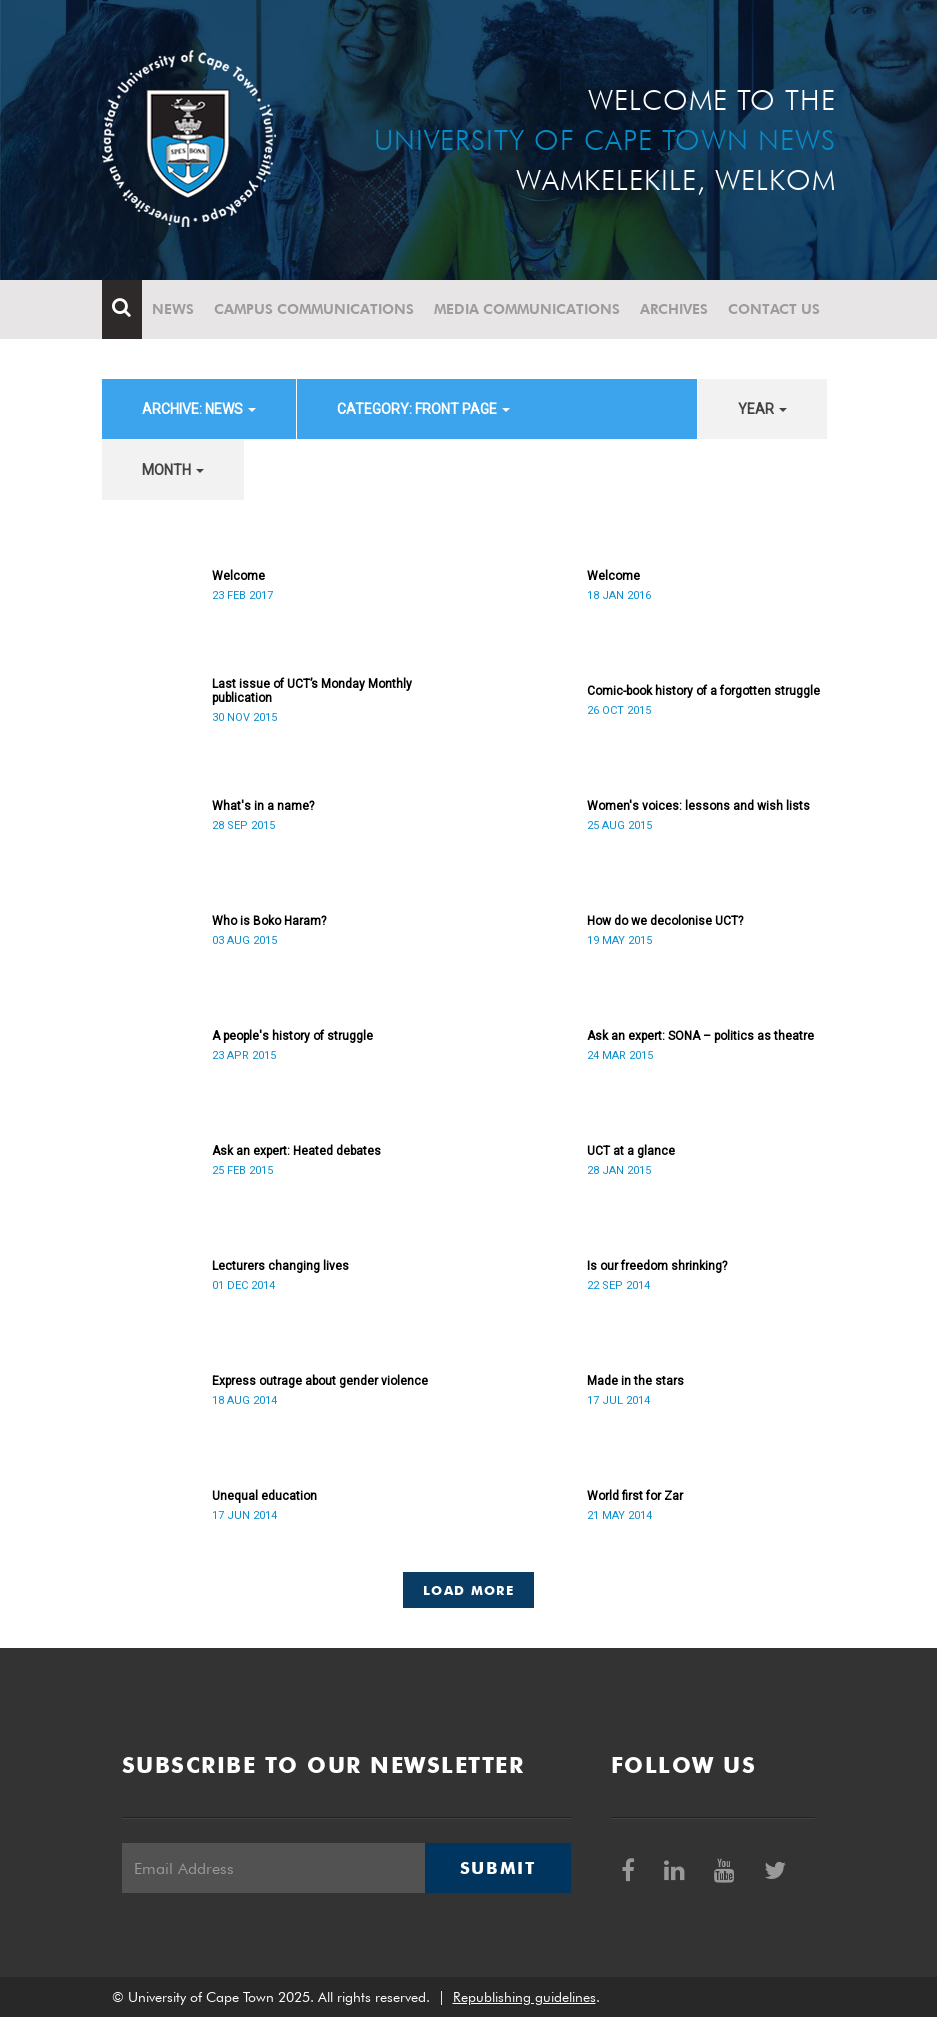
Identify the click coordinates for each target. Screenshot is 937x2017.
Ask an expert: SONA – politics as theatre (700, 1036)
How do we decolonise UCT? (665, 921)
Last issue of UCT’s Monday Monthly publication (312, 691)
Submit (498, 1868)
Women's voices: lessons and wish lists (698, 806)
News (173, 309)
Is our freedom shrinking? (657, 1266)
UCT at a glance (631, 1151)
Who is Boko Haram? (269, 921)
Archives (674, 309)
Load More (468, 1590)
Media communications (527, 309)
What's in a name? (263, 806)
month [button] (173, 470)
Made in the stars (635, 1381)
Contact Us (774, 309)
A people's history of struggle (292, 1036)
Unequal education (264, 1496)
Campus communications (314, 309)
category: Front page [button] (423, 409)
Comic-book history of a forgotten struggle (703, 691)
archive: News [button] (199, 409)
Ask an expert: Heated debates (296, 1151)
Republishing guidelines (524, 1997)
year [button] (762, 409)
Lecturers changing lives (280, 1266)
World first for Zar (635, 1496)
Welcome (238, 576)
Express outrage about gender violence (320, 1381)
